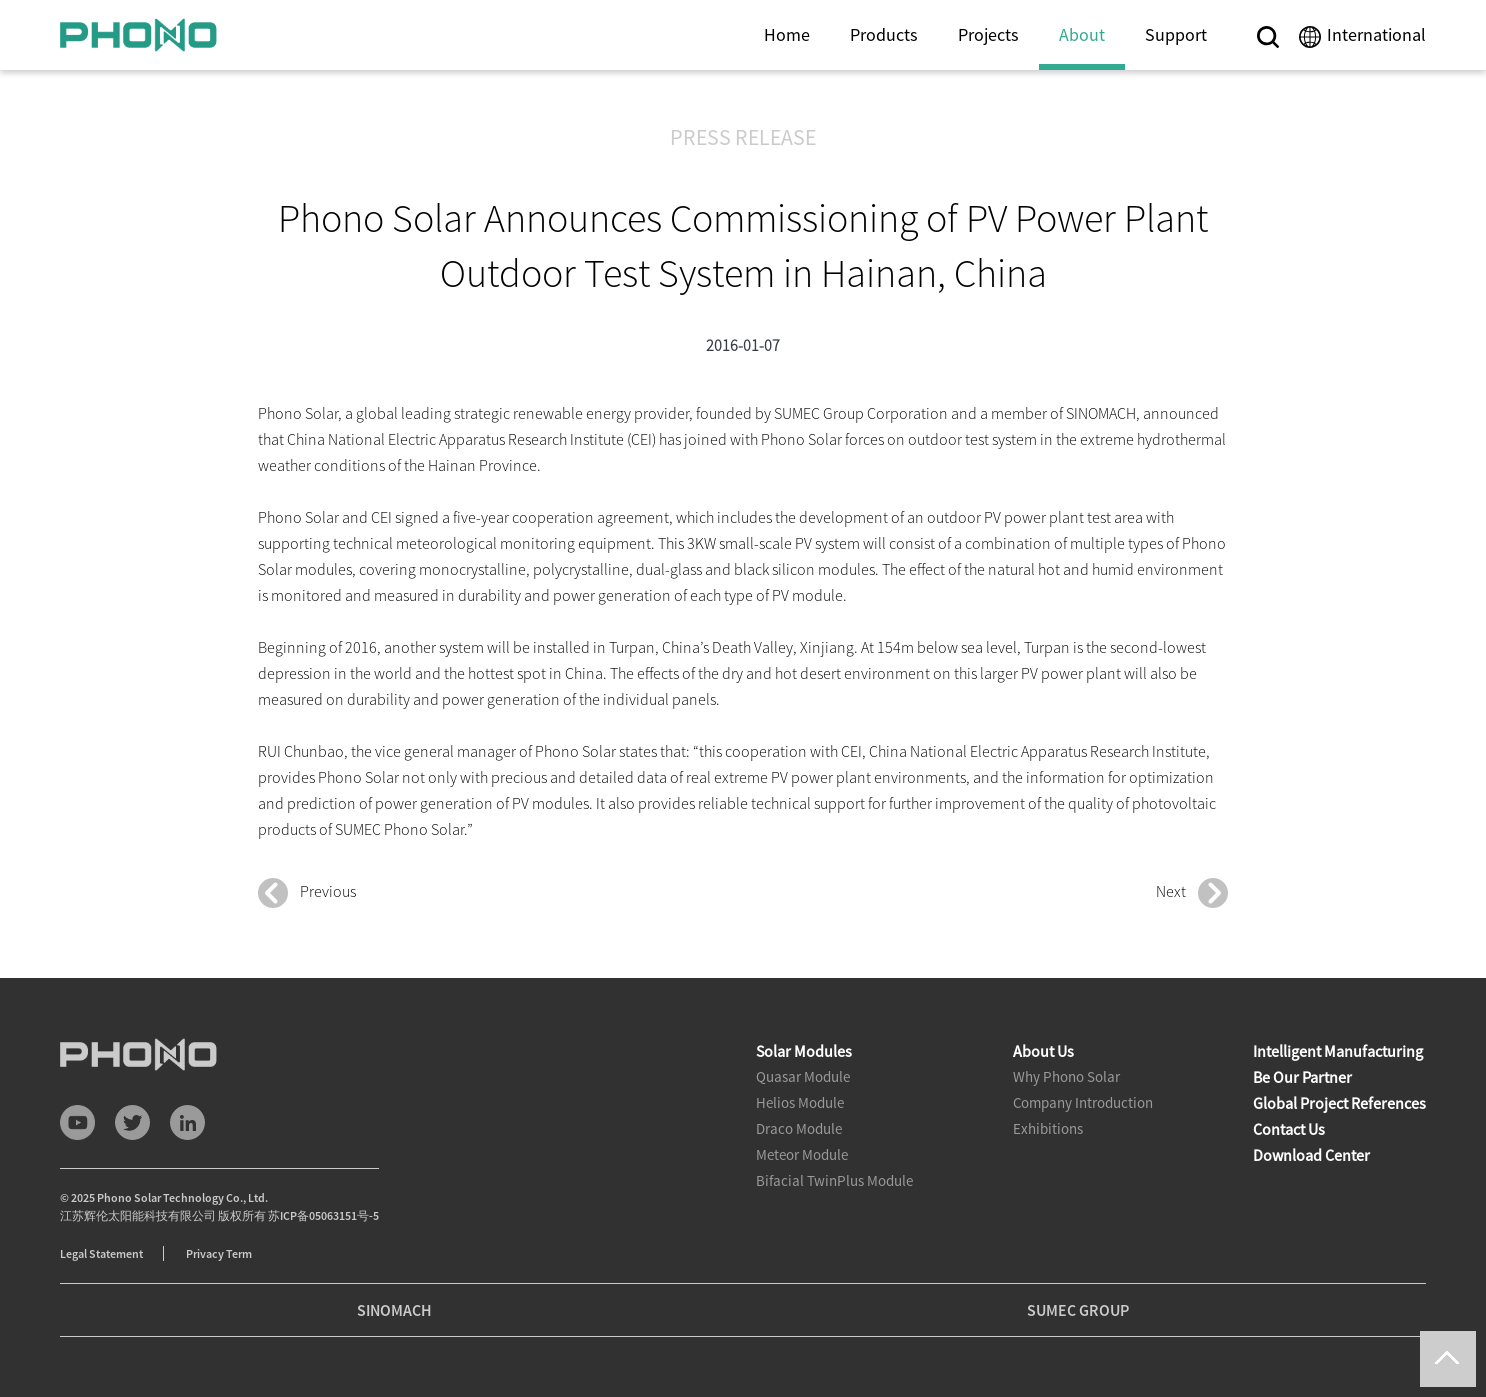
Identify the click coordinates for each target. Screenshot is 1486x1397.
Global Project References (1339, 1103)
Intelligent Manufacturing (1338, 1051)
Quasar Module (803, 1076)
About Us (1043, 1051)
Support (1176, 34)
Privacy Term (219, 1253)
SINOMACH (394, 1310)
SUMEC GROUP (1078, 1310)
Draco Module (799, 1128)
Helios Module (800, 1102)
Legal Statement (101, 1253)
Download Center (1311, 1155)
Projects (988, 34)
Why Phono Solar (1066, 1076)
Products (884, 34)
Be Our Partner (1302, 1077)
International (1376, 34)
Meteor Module (802, 1154)
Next (1192, 893)
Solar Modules (804, 1051)
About (1082, 34)
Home (787, 34)
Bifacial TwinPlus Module (834, 1180)
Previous (307, 893)
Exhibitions (1048, 1128)
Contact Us (1289, 1129)
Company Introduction (1083, 1102)
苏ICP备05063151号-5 (323, 1215)
